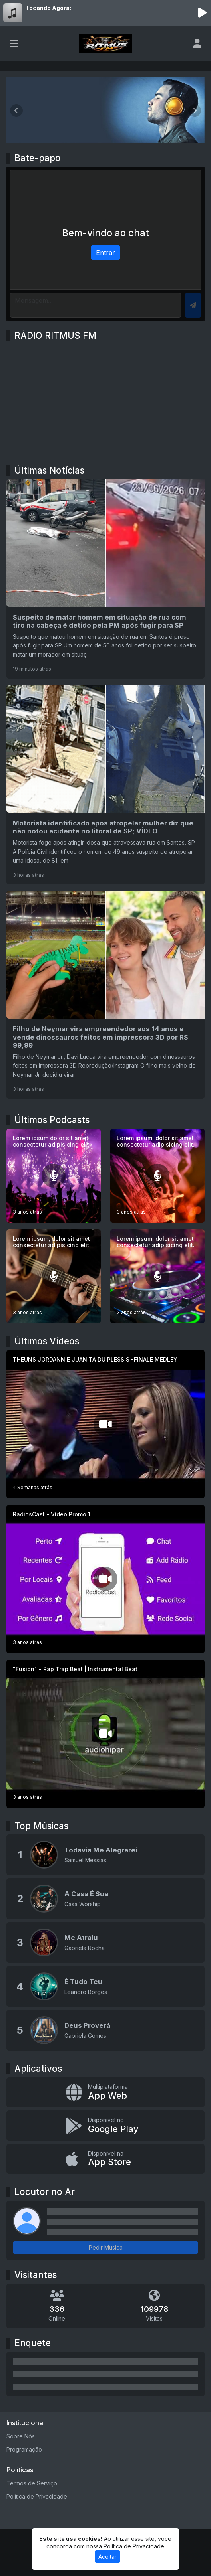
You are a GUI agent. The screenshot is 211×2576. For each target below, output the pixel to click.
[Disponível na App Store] (105, 2159)
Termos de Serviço (31, 2483)
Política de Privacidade (36, 2496)
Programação (24, 2449)
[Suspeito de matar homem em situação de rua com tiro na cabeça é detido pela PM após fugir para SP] (105, 579)
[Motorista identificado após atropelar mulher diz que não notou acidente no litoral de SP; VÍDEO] (105, 784)
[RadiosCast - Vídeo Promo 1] (105, 1579)
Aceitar (107, 2556)
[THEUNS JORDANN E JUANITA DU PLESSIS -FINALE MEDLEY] (105, 1424)
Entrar (105, 253)
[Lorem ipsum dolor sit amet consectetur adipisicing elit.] (53, 1176)
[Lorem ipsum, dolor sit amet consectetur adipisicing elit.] (157, 1176)
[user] (197, 43)
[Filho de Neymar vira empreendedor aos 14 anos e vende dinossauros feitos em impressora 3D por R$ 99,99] (105, 994)
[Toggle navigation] (14, 43)
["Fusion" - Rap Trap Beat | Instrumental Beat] (105, 1734)
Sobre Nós (20, 2436)
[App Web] (105, 2092)
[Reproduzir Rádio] (202, 12)
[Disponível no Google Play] (105, 2125)
